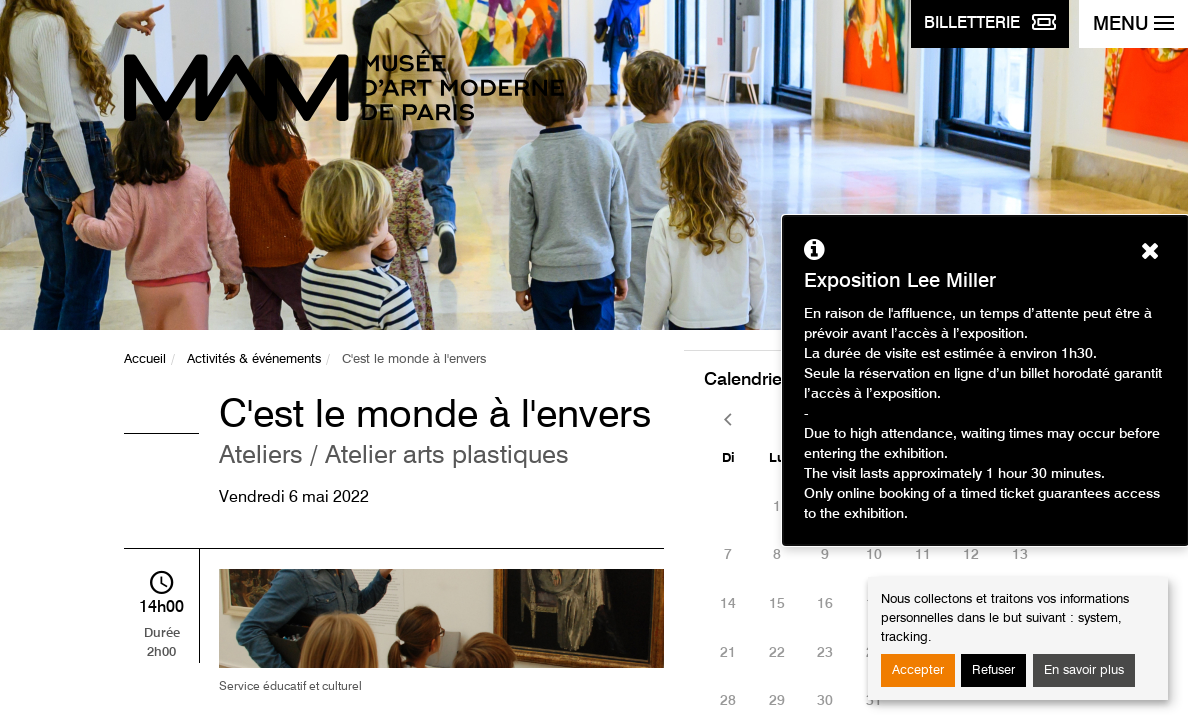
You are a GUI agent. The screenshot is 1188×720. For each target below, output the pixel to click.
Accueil (145, 359)
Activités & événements (254, 359)
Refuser (993, 670)
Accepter (918, 670)
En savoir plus (1084, 670)
